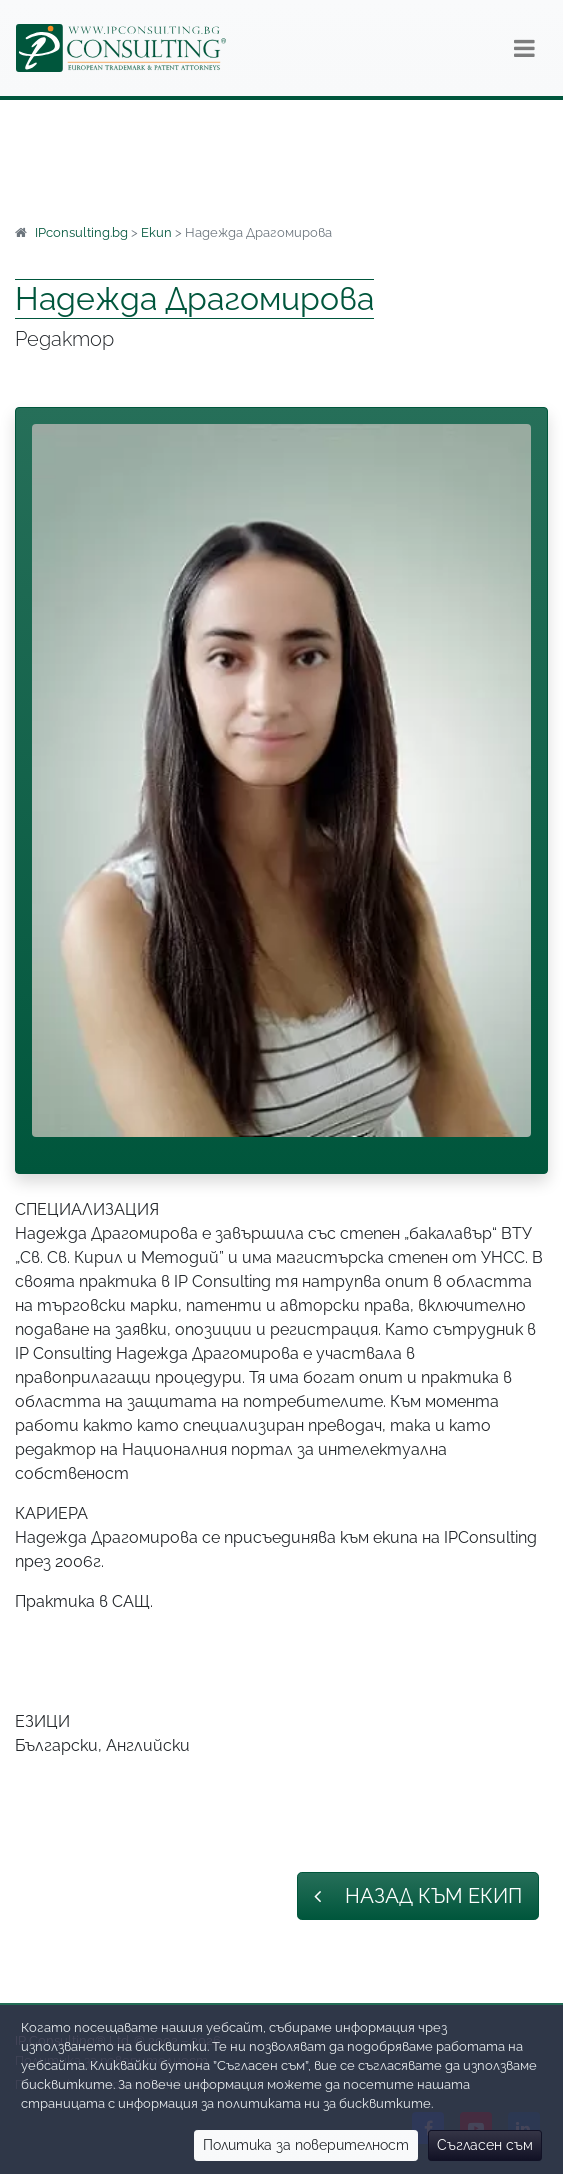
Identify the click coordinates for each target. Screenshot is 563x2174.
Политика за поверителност (306, 2145)
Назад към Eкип (418, 1896)
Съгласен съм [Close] (485, 2145)
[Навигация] (524, 48)
